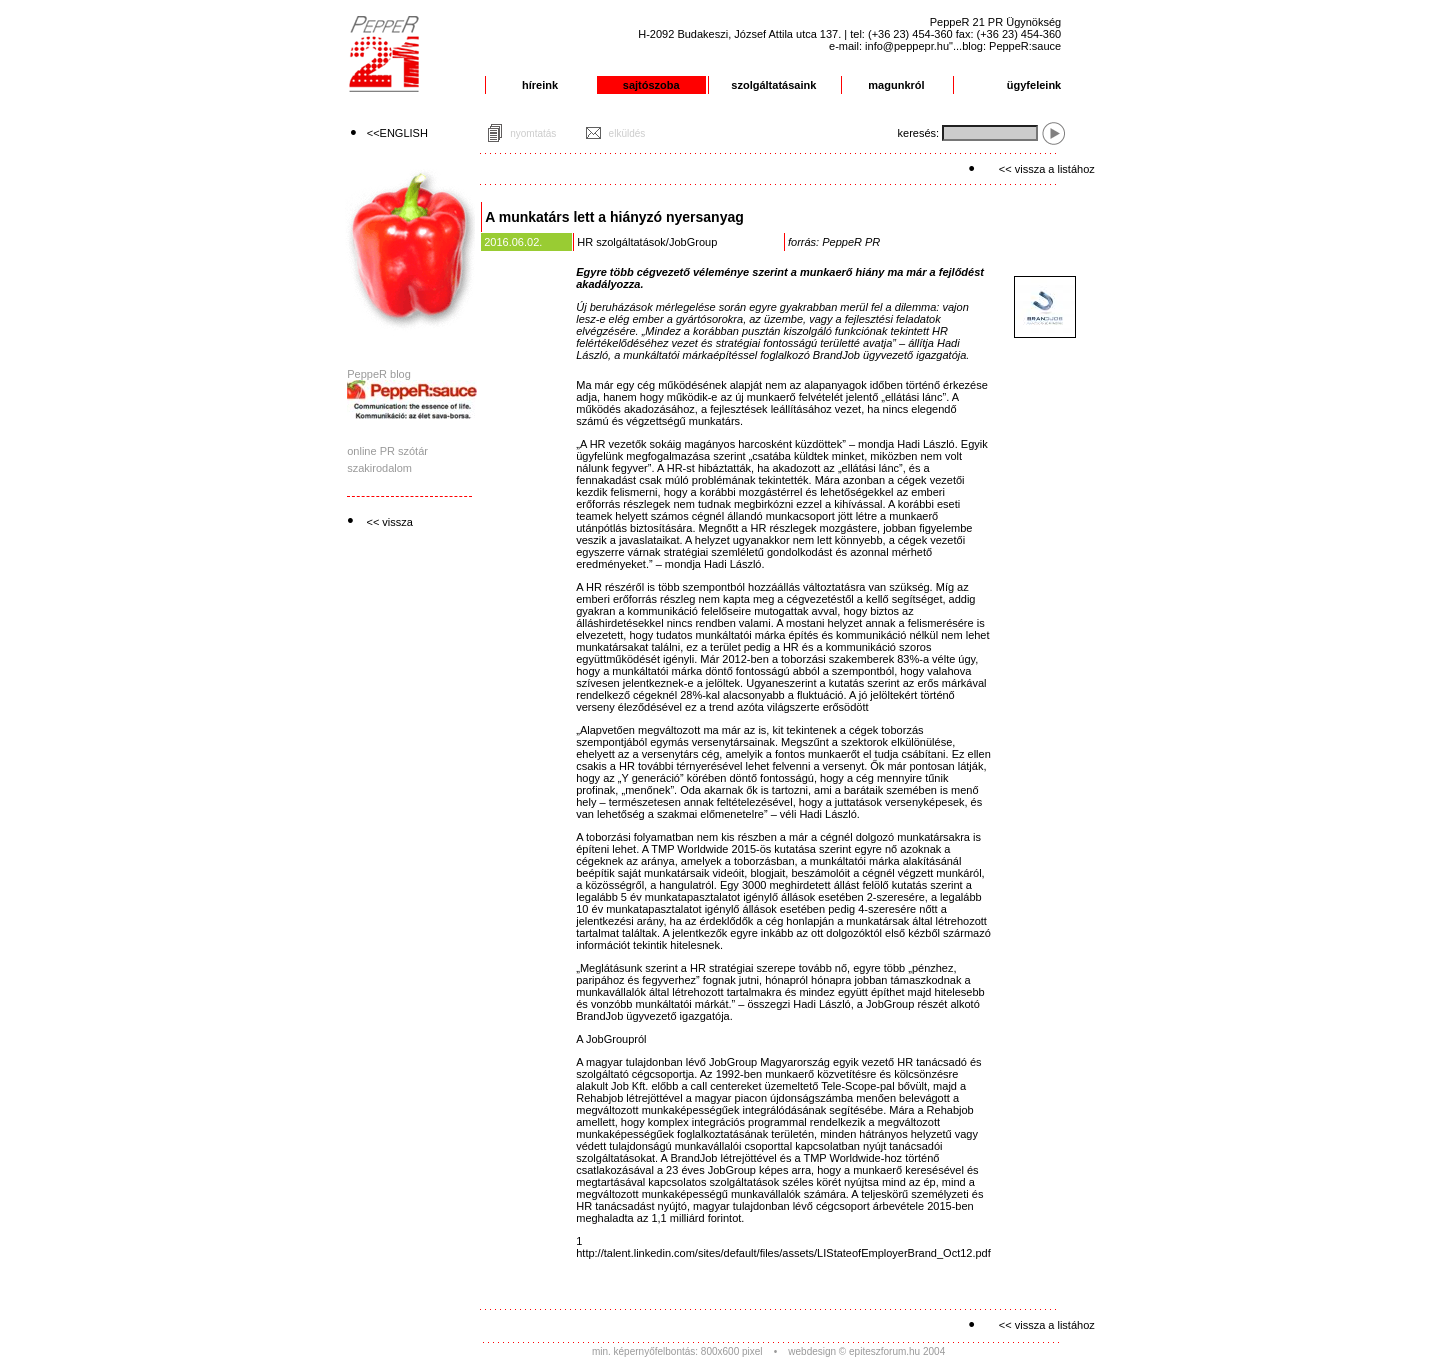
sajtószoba (651, 85)
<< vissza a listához (1047, 169)
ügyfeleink (1034, 85)
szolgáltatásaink (773, 85)
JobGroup (693, 242)
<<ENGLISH (397, 133)
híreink (540, 85)
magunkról (896, 85)
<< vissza (389, 522)
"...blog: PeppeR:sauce (1005, 46)
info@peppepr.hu (907, 46)
